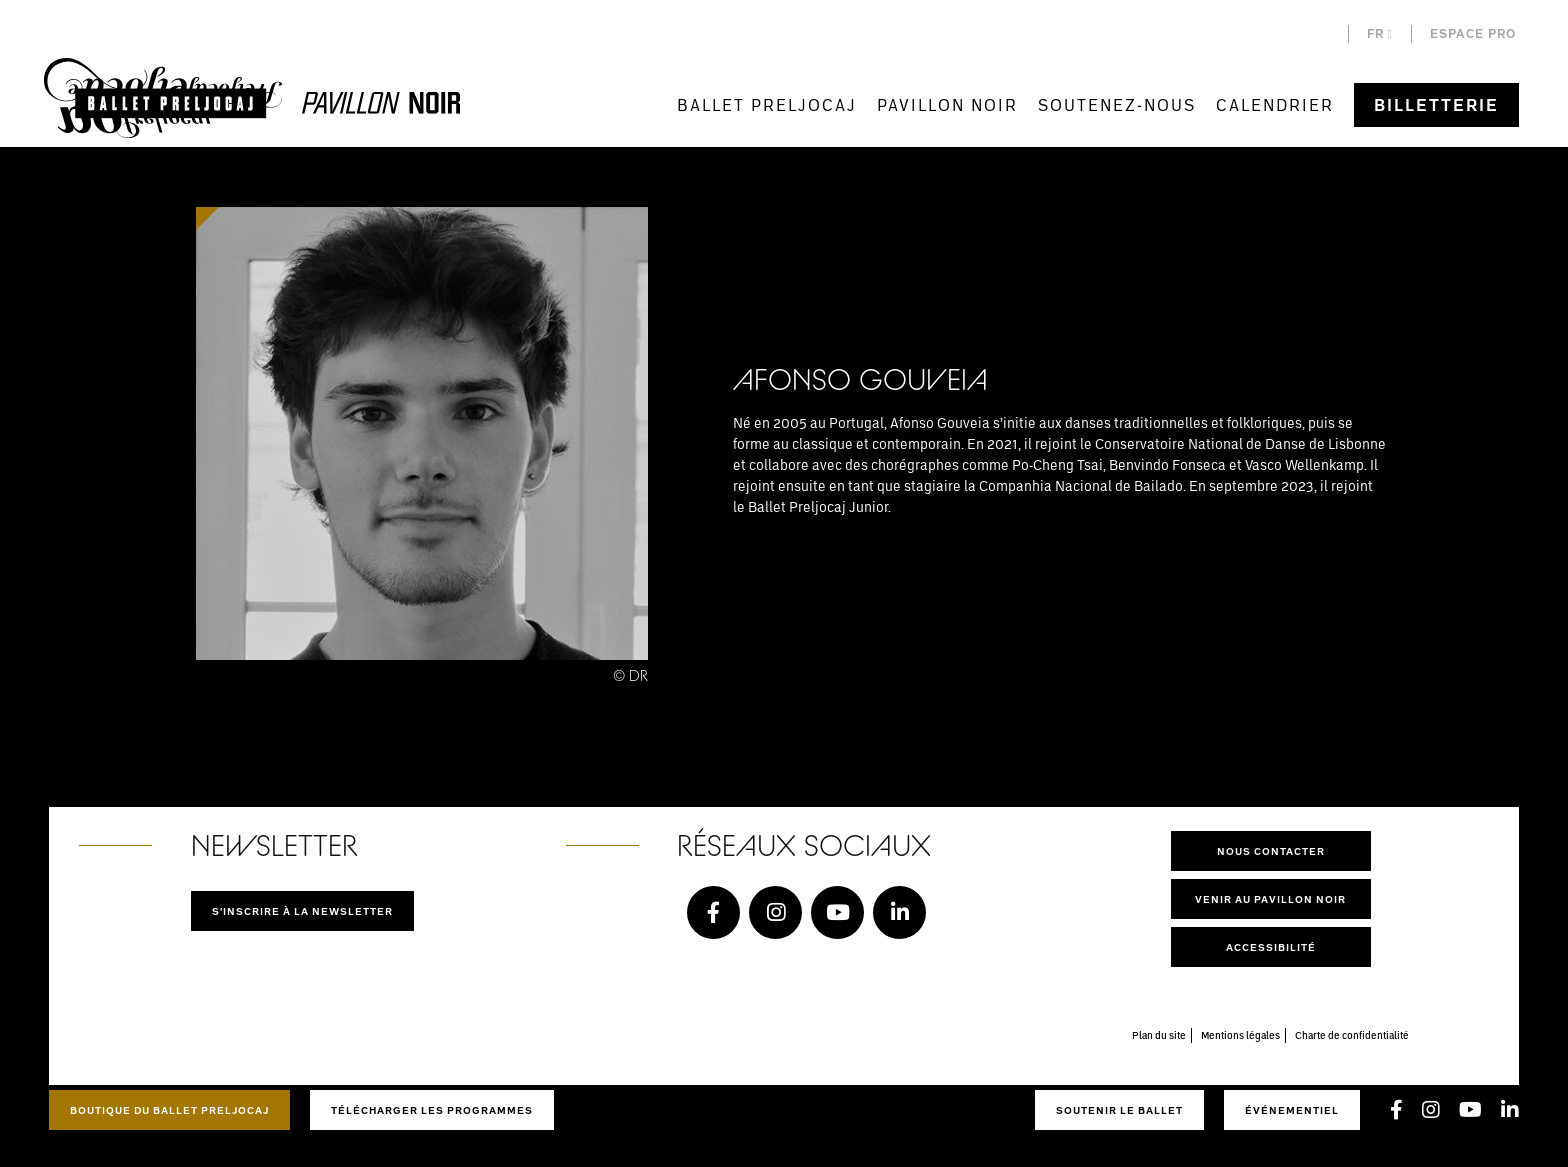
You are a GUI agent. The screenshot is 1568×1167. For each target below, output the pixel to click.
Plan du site (1159, 1035)
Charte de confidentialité (1352, 1035)
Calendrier (1275, 104)
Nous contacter (1271, 851)
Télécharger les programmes (432, 1110)
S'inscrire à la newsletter (302, 911)
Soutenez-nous (1117, 104)
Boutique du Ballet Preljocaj (169, 1110)
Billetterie (1436, 105)
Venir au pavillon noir (1270, 899)
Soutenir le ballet (1119, 1110)
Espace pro (1473, 33)
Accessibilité (1271, 947)
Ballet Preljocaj (767, 104)
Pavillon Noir (947, 104)
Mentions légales (1240, 1035)
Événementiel (1292, 1110)
